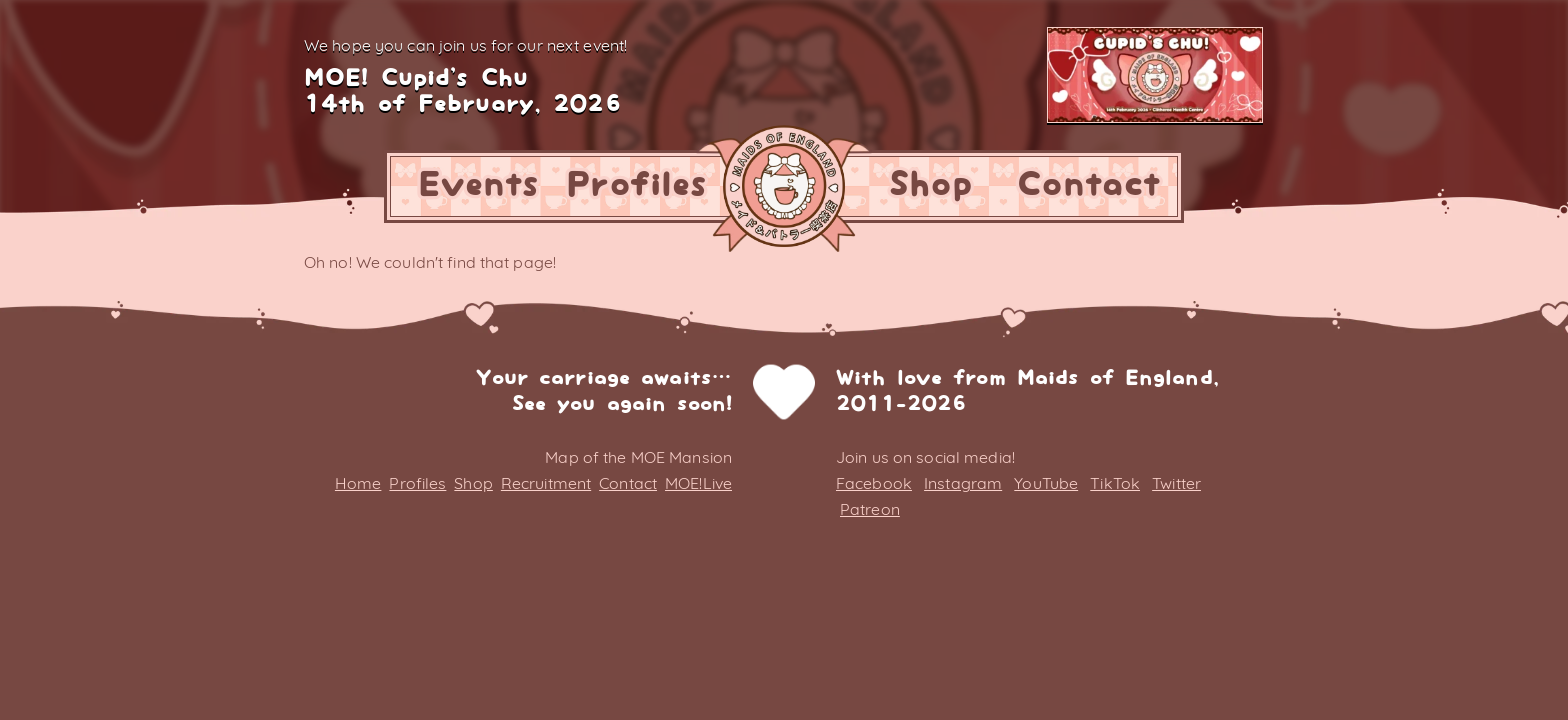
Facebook (874, 483)
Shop (930, 185)
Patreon (870, 509)
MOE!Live (698, 483)
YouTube (1046, 483)
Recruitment (546, 483)
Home (358, 483)
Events (479, 185)
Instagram (963, 483)
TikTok (1115, 483)
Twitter (1176, 483)
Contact (1088, 185)
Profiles (636, 185)
